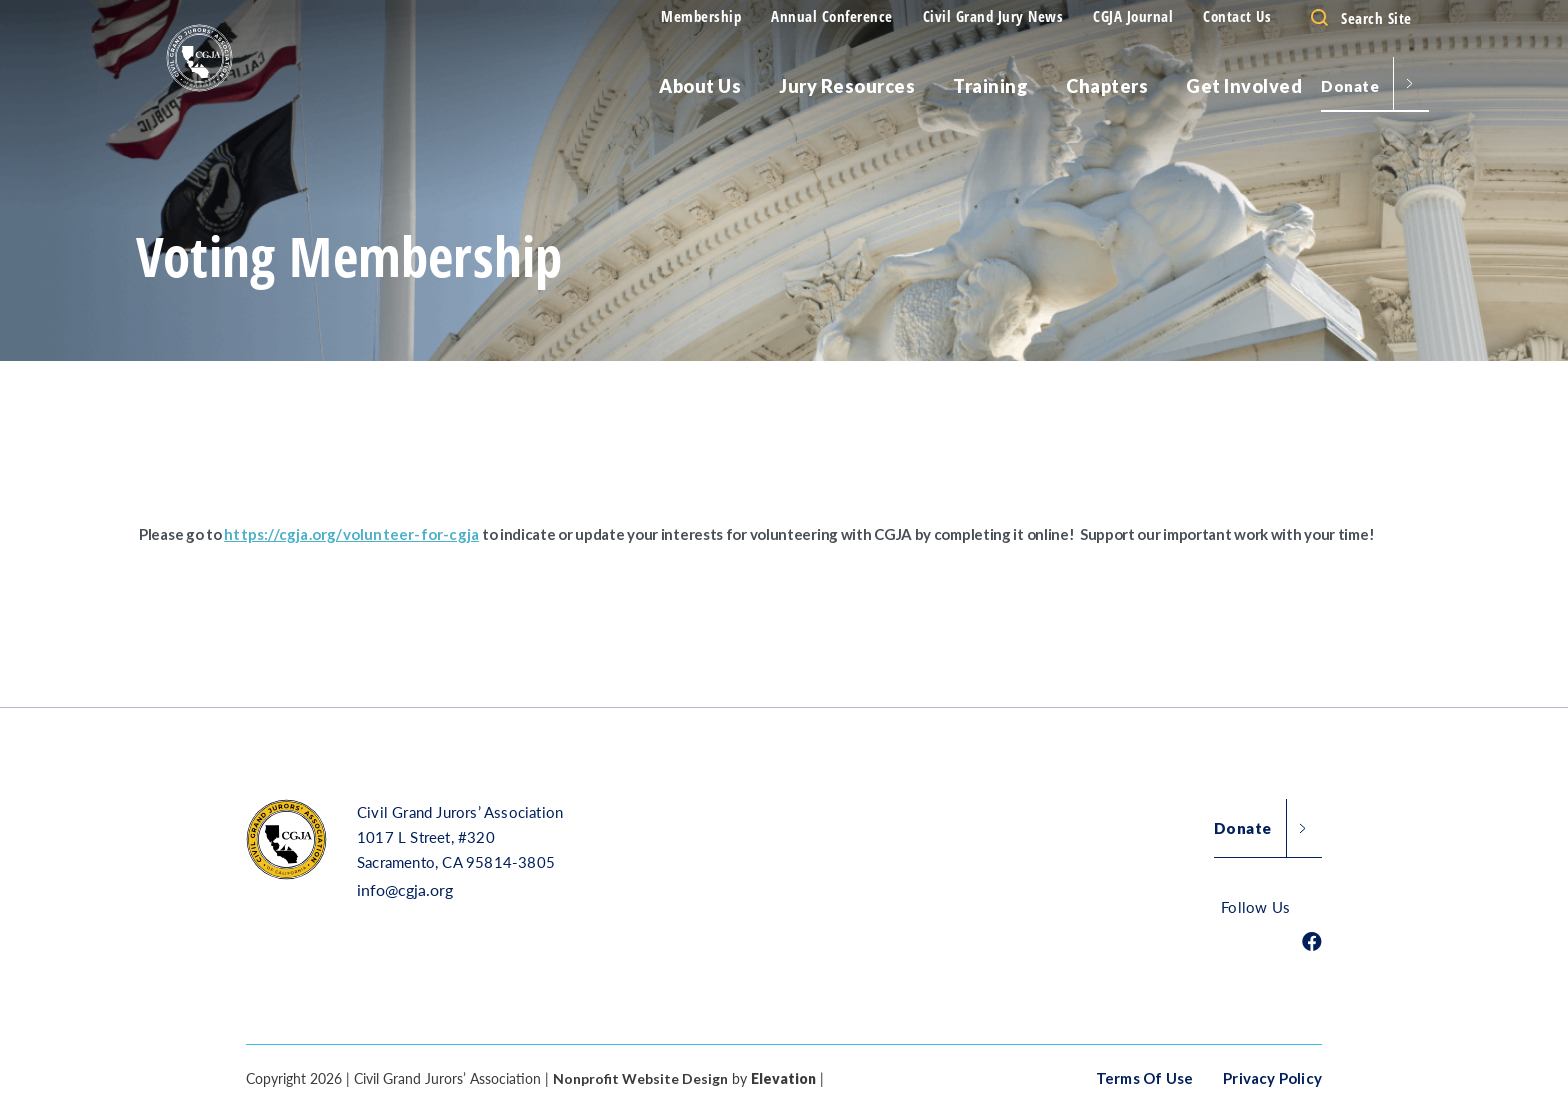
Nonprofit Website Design (640, 1079)
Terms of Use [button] (1144, 1078)
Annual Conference (832, 49)
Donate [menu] (1350, 115)
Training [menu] (990, 115)
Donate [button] (1243, 828)
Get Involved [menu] (1244, 115)
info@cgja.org (405, 889)
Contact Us (1237, 49)
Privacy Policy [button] (1272, 1078)
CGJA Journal (1133, 49)
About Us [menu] (700, 115)
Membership (701, 49)
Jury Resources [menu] (847, 115)
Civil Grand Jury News (993, 49)
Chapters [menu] (1107, 115)
